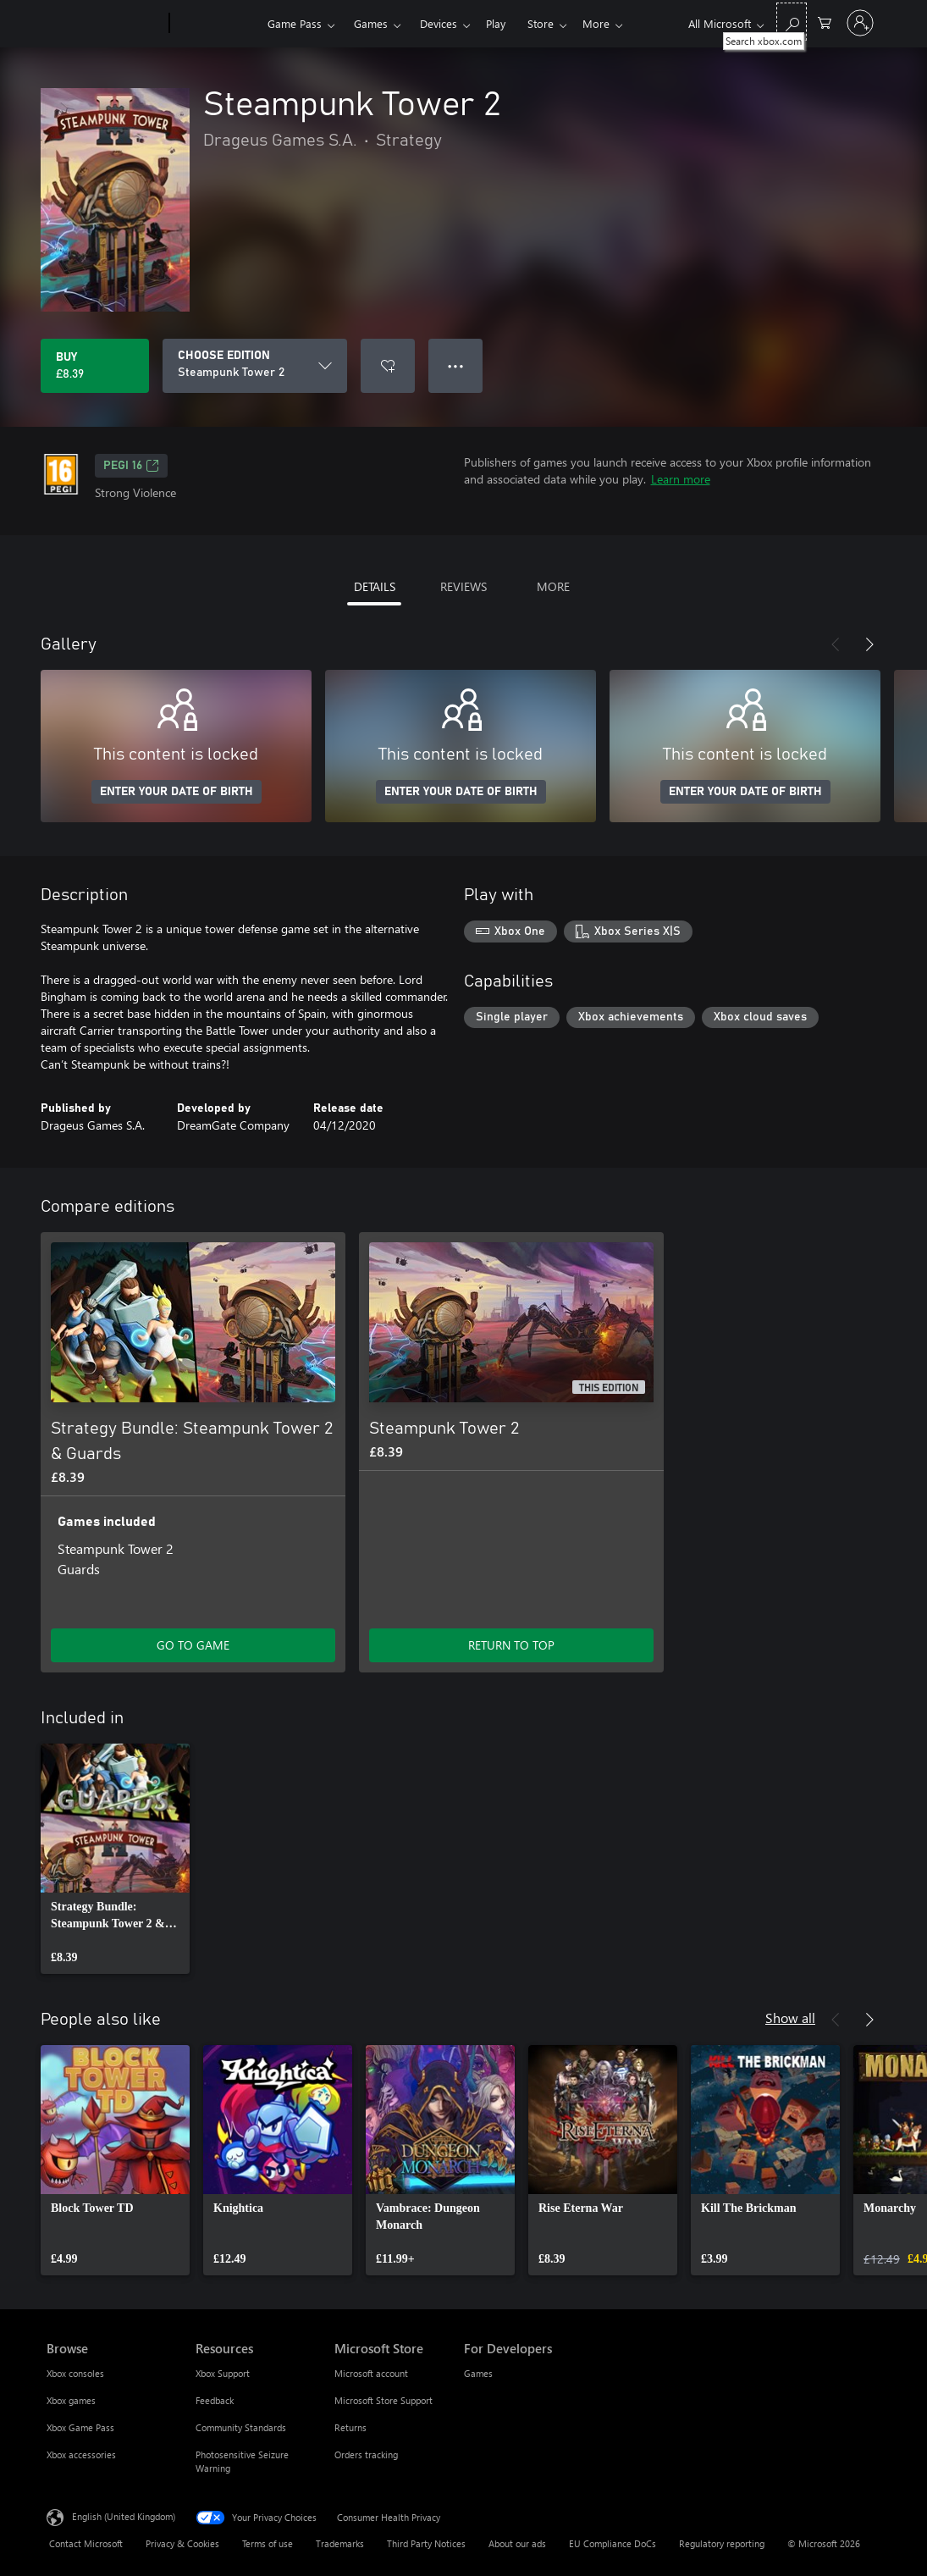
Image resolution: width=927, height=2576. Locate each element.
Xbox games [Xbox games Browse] (71, 2400)
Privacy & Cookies (182, 2543)
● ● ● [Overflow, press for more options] (456, 365)
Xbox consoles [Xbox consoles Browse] (75, 2373)
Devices (438, 23)
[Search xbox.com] (791, 22)
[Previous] (836, 644)
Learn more (680, 479)
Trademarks (340, 2543)
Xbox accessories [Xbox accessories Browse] (81, 2454)
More (541, 23)
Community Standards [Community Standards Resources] (241, 2427)
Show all (790, 2017)
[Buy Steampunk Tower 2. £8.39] (95, 366)
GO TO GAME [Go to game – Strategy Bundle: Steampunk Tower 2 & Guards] (193, 1645)
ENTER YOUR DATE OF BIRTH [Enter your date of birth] (176, 792)
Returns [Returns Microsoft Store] (350, 2427)
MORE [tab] (553, 586)
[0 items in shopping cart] (824, 21)
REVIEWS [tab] (463, 586)
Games (371, 23)
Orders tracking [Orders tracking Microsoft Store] (366, 2454)
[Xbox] (216, 24)
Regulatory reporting (721, 2543)
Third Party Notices (426, 2543)
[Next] (869, 644)
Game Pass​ (295, 23)
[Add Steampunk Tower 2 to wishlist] (388, 366)
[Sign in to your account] (860, 23)
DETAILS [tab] (374, 586)
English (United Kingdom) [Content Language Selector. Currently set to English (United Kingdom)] (123, 2516)
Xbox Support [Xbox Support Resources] (223, 2373)
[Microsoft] (105, 24)
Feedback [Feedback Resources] (215, 2400)
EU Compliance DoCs (612, 2543)
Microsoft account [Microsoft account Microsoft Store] (371, 2373)
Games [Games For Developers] (478, 2373)
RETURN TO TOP (511, 1645)
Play (495, 23)
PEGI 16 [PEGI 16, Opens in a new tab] (131, 466)
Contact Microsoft (86, 2543)
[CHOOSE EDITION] (255, 366)
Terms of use (267, 2543)
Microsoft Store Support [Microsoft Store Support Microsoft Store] (383, 2400)
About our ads (517, 2543)
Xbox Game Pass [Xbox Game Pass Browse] (80, 2427)
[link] (115, 1859)
